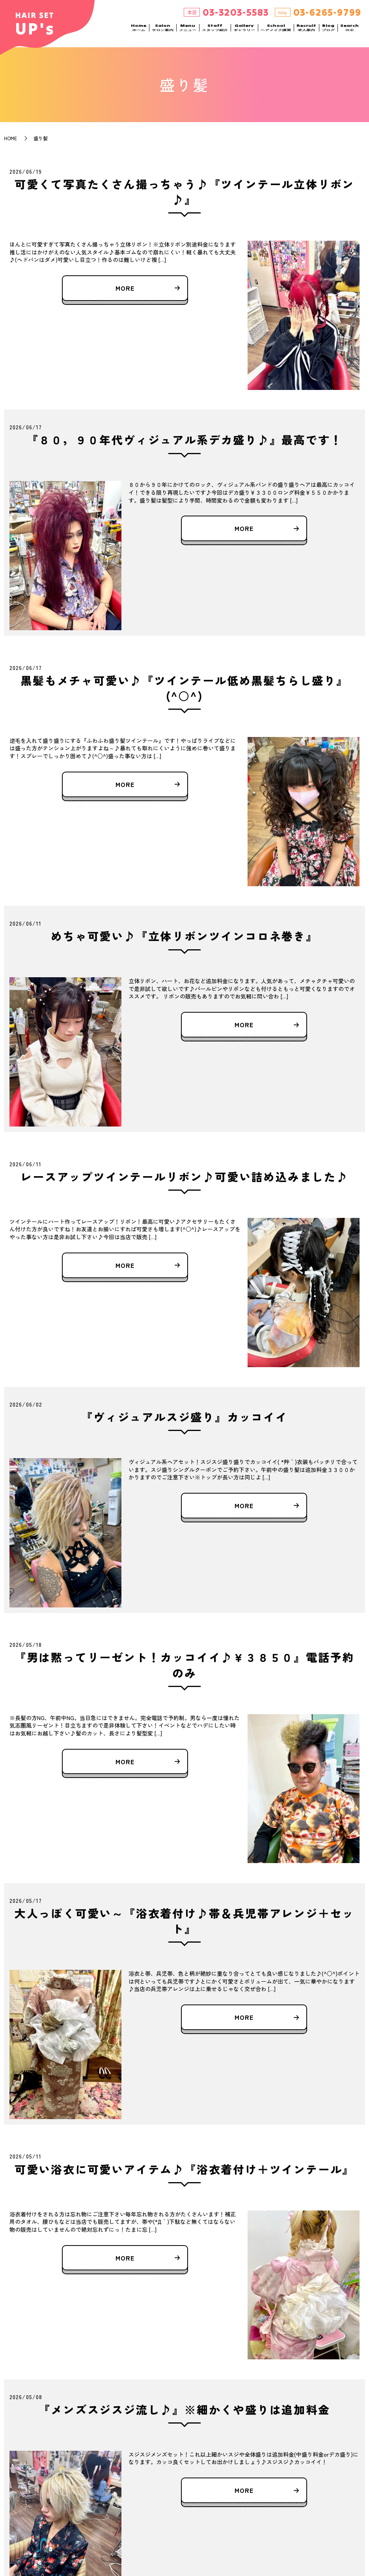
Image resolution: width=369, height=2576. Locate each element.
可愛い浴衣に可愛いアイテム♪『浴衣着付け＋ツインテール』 (184, 2169)
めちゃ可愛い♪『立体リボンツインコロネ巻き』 (184, 936)
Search (349, 31)
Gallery (244, 31)
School (276, 31)
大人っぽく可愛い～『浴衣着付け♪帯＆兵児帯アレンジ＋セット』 (184, 1920)
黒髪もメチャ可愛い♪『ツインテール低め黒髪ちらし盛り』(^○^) (184, 687)
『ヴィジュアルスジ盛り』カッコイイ (184, 1417)
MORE (125, 288)
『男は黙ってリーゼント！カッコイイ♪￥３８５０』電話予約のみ (184, 1664)
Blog (328, 31)
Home (138, 31)
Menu (187, 31)
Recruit (306, 31)
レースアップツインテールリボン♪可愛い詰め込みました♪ (184, 1176)
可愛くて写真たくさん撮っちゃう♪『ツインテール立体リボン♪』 (184, 191)
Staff (215, 31)
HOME (10, 138)
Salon (162, 31)
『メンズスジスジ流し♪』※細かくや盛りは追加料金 (184, 2409)
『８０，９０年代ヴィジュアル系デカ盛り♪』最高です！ (185, 439)
